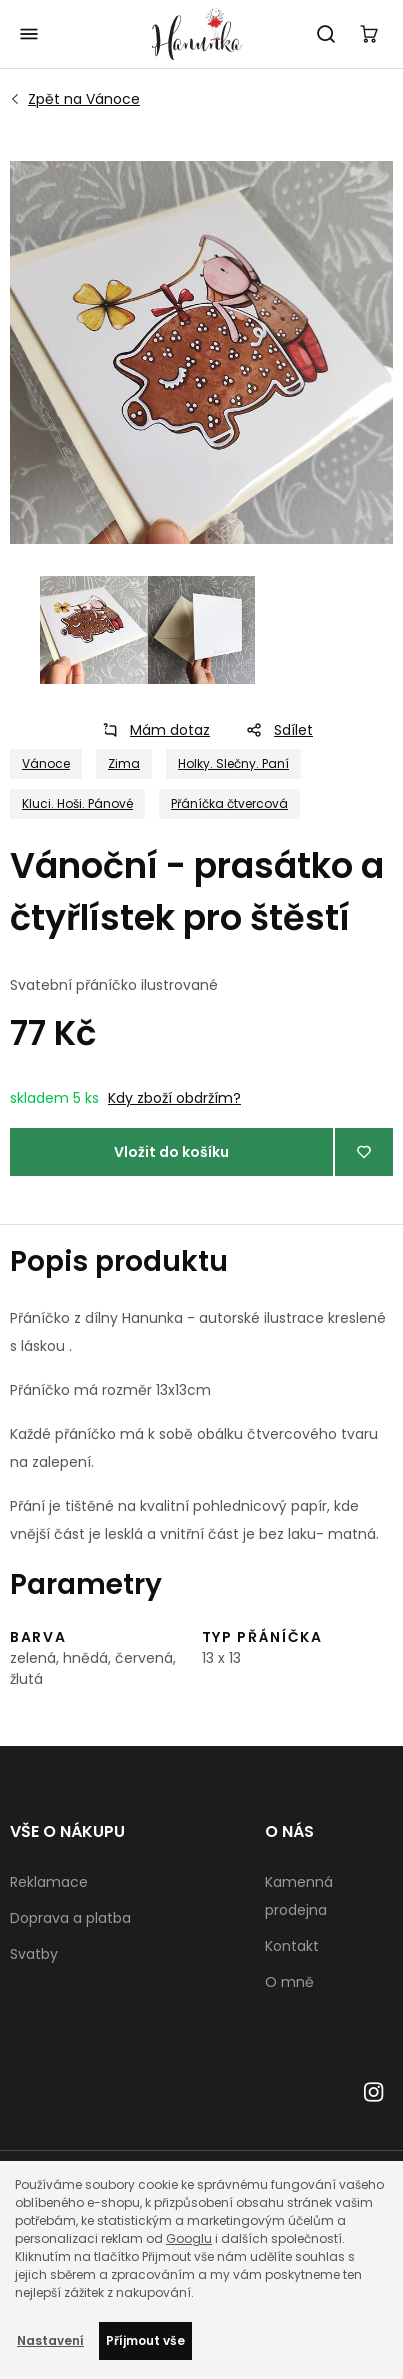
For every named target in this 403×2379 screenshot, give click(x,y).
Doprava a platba (70, 1918)
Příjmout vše (145, 2340)
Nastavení (50, 2340)
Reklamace (49, 1882)
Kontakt (292, 1946)
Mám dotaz (150, 730)
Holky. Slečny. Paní (233, 763)
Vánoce (84, 99)
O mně (289, 1982)
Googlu (189, 2238)
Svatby (34, 1954)
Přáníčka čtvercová (229, 803)
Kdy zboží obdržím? (174, 1098)
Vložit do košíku (171, 1152)
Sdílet (273, 730)
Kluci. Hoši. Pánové (77, 803)
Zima (124, 763)
